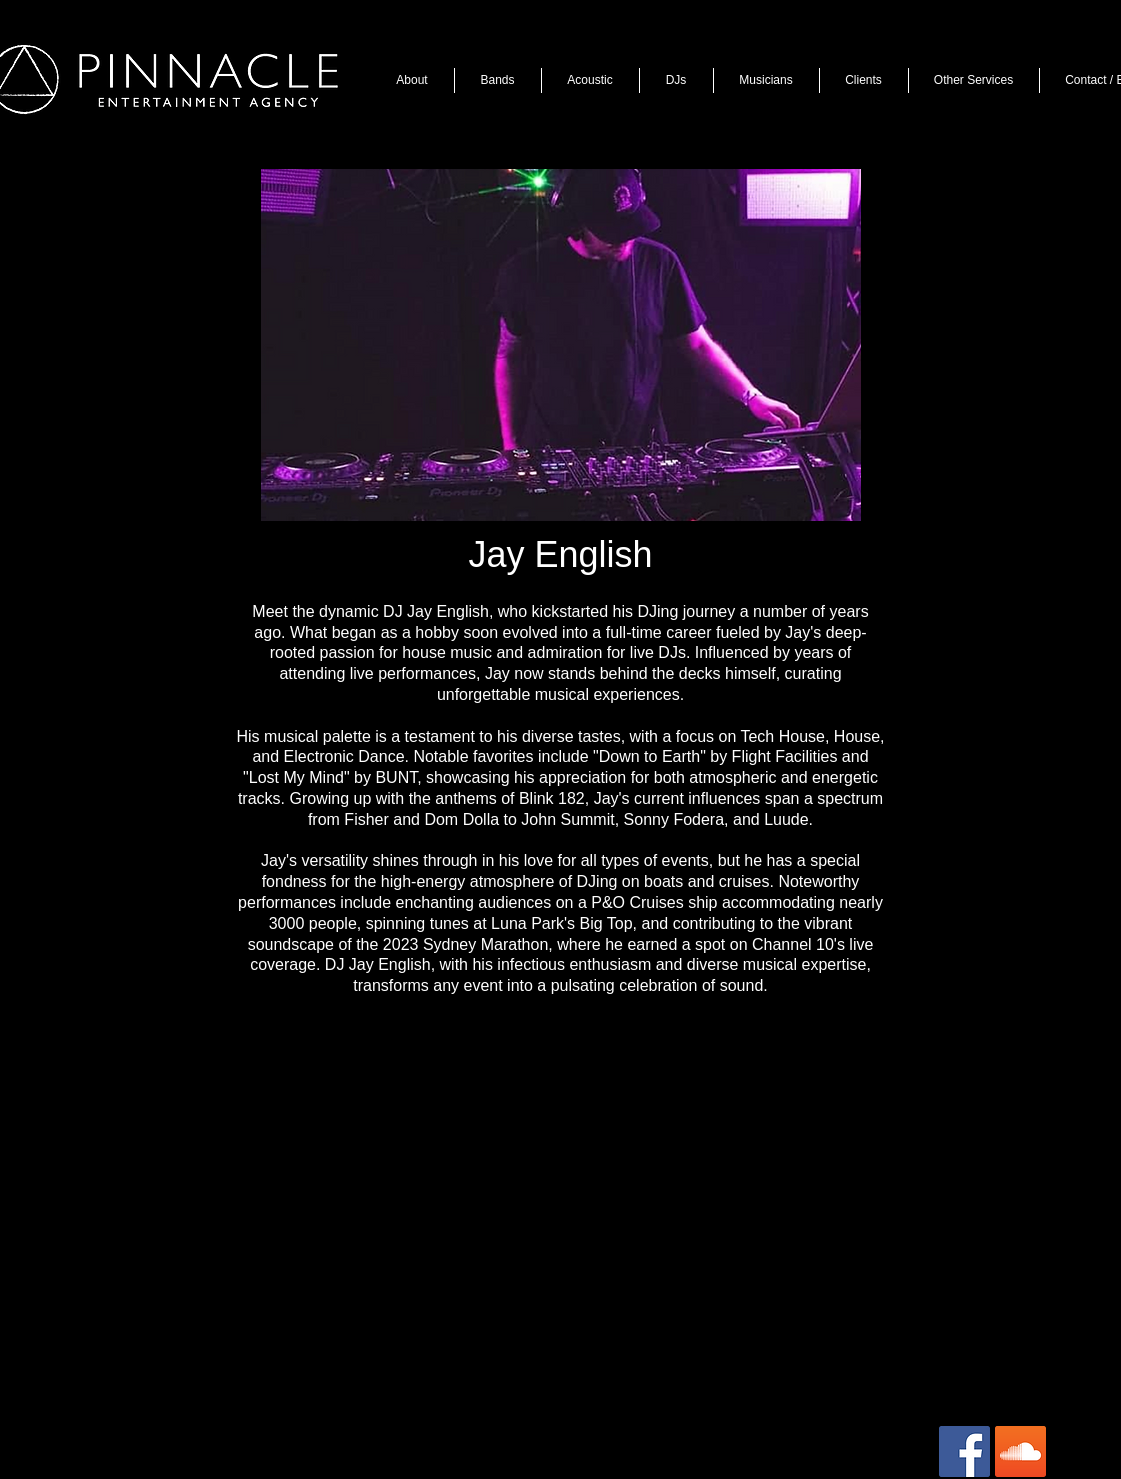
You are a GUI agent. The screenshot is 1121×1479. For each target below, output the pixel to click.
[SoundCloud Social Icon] (1020, 1451)
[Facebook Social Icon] (964, 1451)
